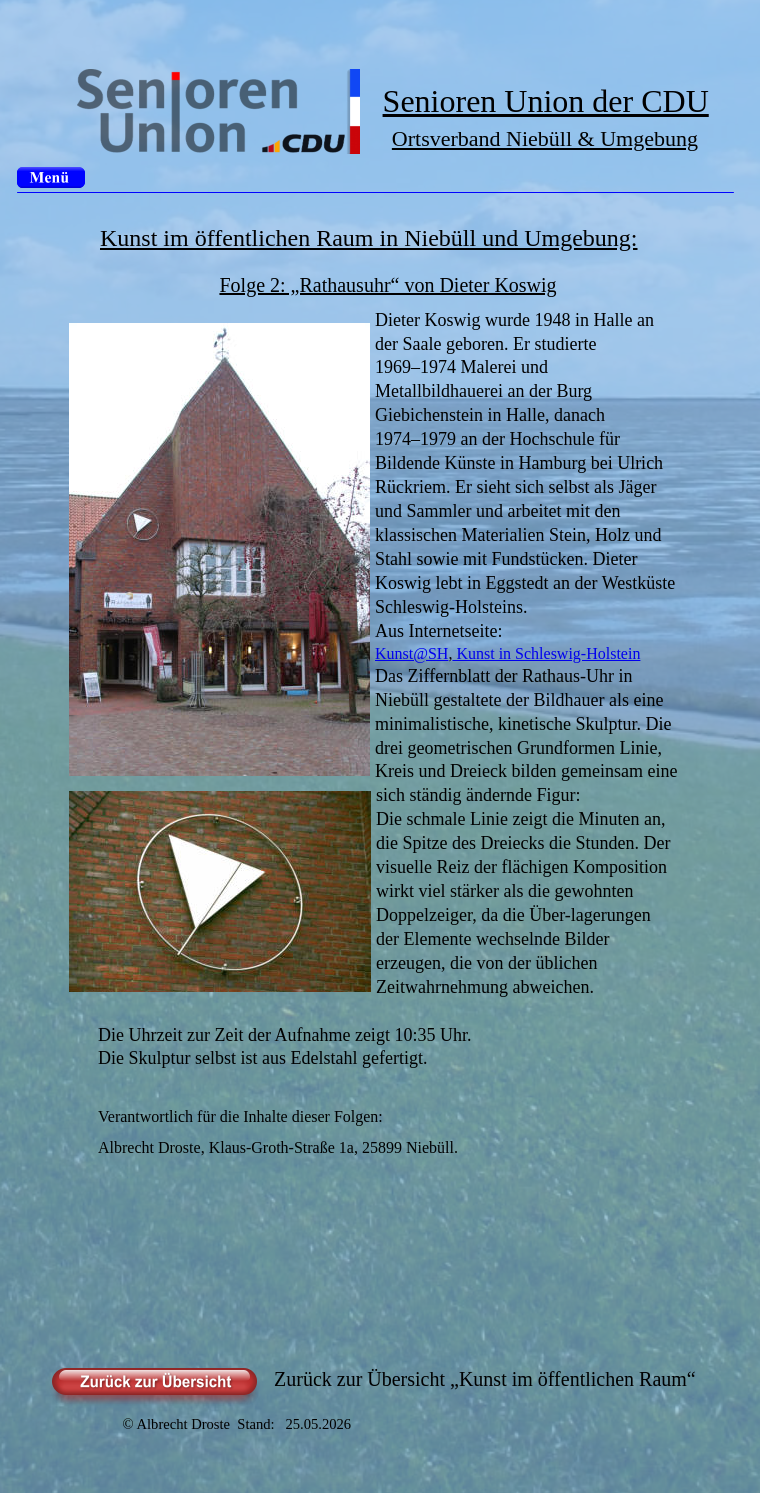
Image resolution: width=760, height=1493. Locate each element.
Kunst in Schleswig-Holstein (546, 653)
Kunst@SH (411, 653)
